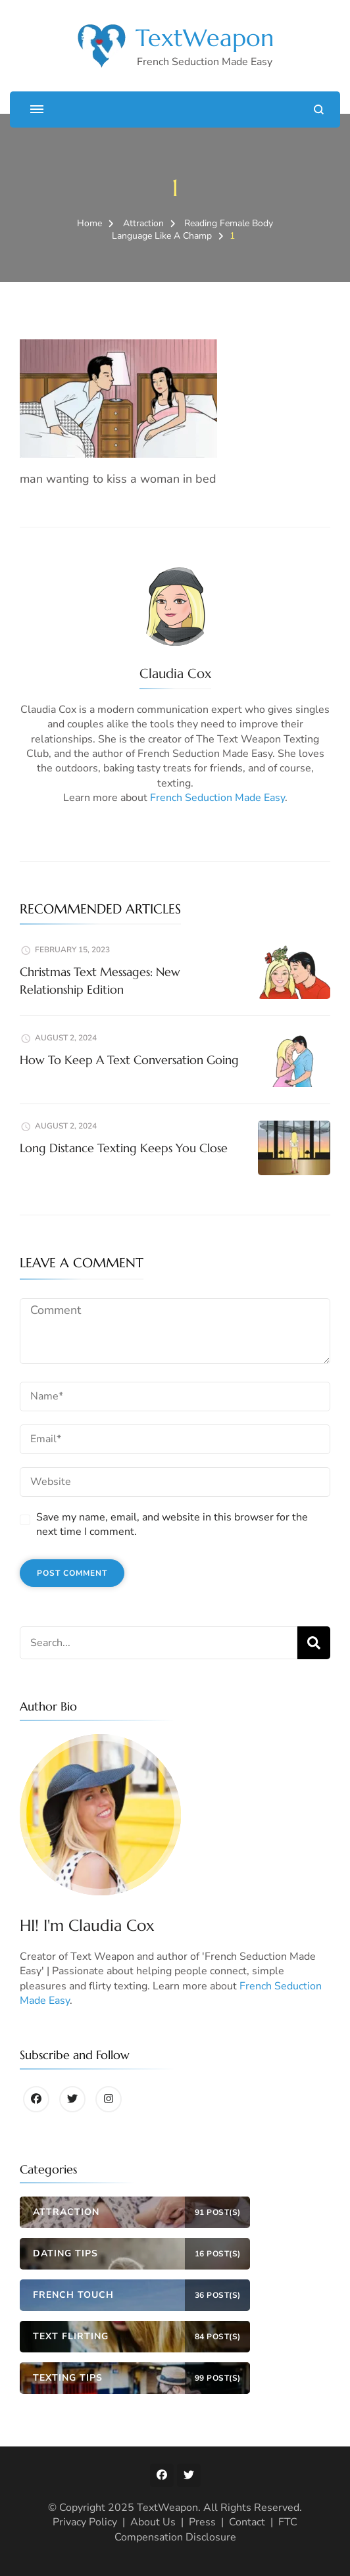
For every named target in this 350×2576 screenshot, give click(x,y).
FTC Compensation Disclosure (206, 2529)
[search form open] (319, 109)
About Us (153, 2522)
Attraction (143, 223)
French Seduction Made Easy (217, 797)
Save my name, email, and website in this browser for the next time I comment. (172, 1524)
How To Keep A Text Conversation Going (129, 1059)
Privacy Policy (85, 2522)
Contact (247, 2522)
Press (202, 2522)
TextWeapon (205, 38)
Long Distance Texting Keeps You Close (124, 1147)
